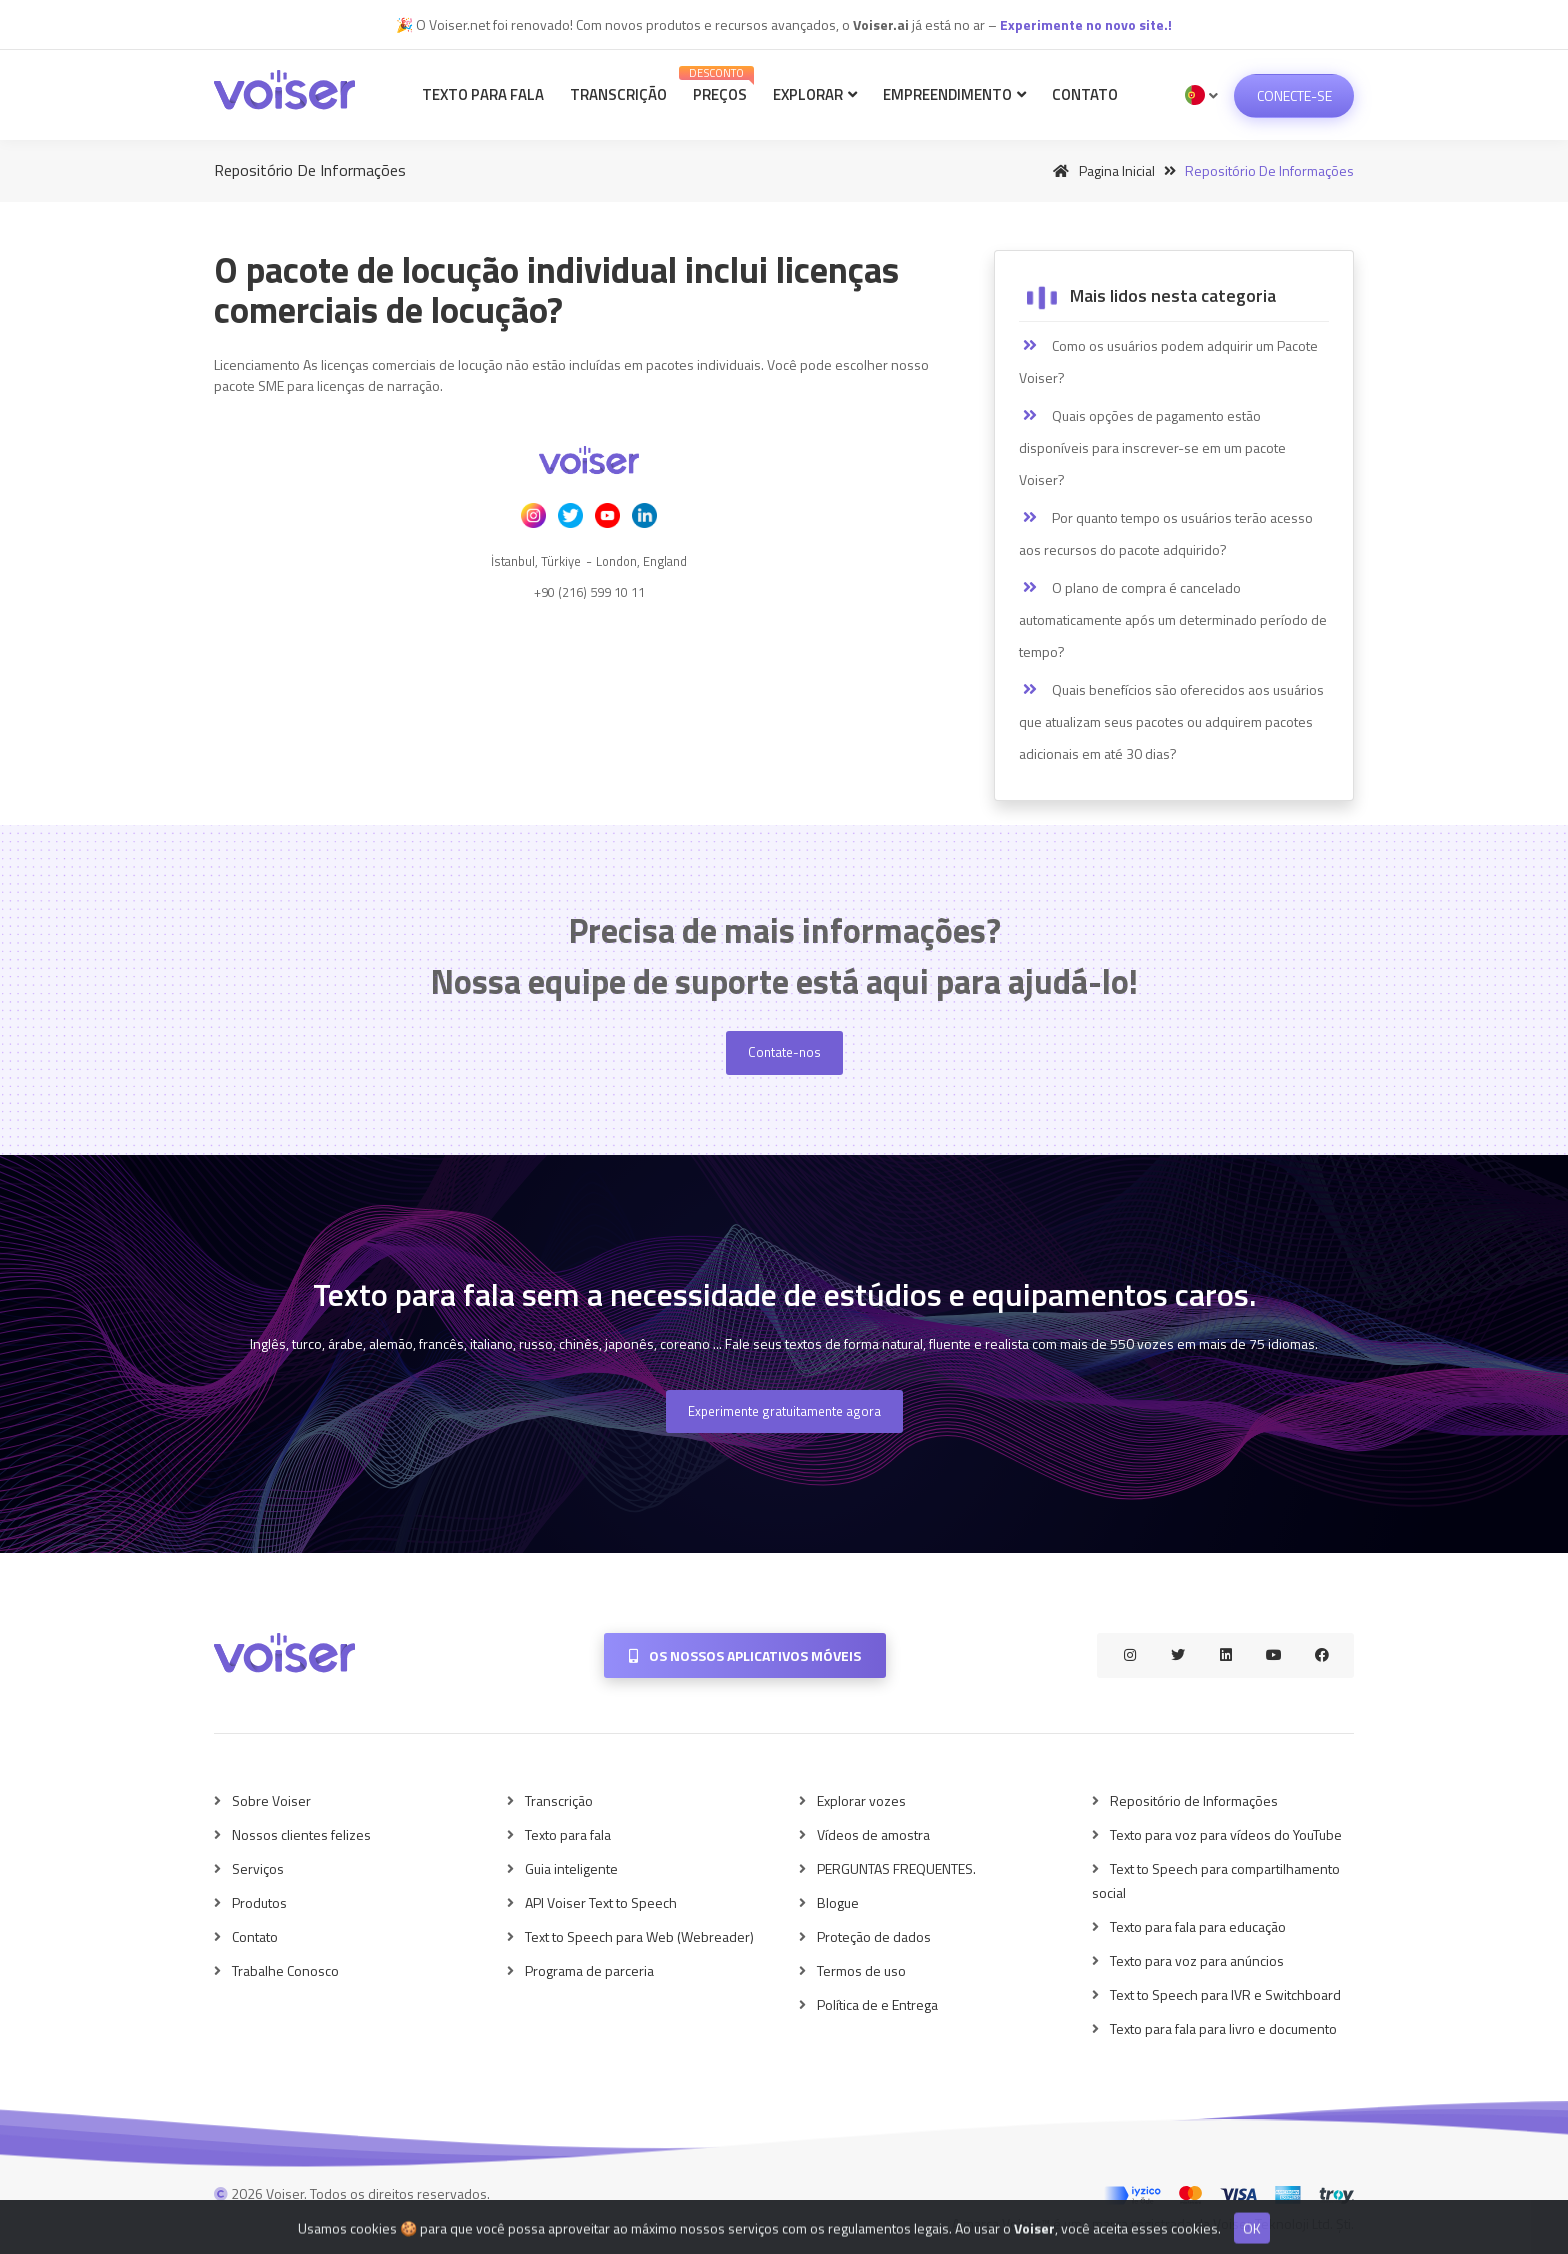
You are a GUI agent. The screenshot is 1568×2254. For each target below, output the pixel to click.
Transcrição (618, 94)
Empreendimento (954, 94)
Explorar (815, 94)
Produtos (259, 1902)
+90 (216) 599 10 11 (589, 592)
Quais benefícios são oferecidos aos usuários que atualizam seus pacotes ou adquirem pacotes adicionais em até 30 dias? (1171, 721)
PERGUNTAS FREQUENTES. (896, 1868)
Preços (717, 85)
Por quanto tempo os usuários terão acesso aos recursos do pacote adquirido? (1166, 533)
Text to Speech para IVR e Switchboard (1225, 1994)
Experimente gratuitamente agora (784, 1411)
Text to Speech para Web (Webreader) (639, 1936)
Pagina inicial (1100, 170)
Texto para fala (483, 94)
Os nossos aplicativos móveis (745, 1655)
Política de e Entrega (877, 2004)
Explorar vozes (861, 1800)
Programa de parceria (589, 1970)
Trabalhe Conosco (285, 1970)
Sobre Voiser (271, 1800)
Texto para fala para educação (1198, 1926)
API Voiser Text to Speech (601, 1902)
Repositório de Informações (1194, 1800)
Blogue (838, 1902)
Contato (1085, 94)
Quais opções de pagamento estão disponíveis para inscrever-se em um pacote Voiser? (1152, 447)
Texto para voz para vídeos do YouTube (1226, 1834)
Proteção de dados (874, 1936)
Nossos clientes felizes (301, 1834)
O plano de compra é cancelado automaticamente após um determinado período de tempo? (1173, 619)
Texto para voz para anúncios (1197, 1960)
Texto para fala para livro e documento (1223, 2028)
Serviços (258, 1868)
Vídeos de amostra (873, 1834)
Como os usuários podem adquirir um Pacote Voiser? (1168, 361)
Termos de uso (861, 1970)
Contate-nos (784, 1052)
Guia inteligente (571, 1868)
